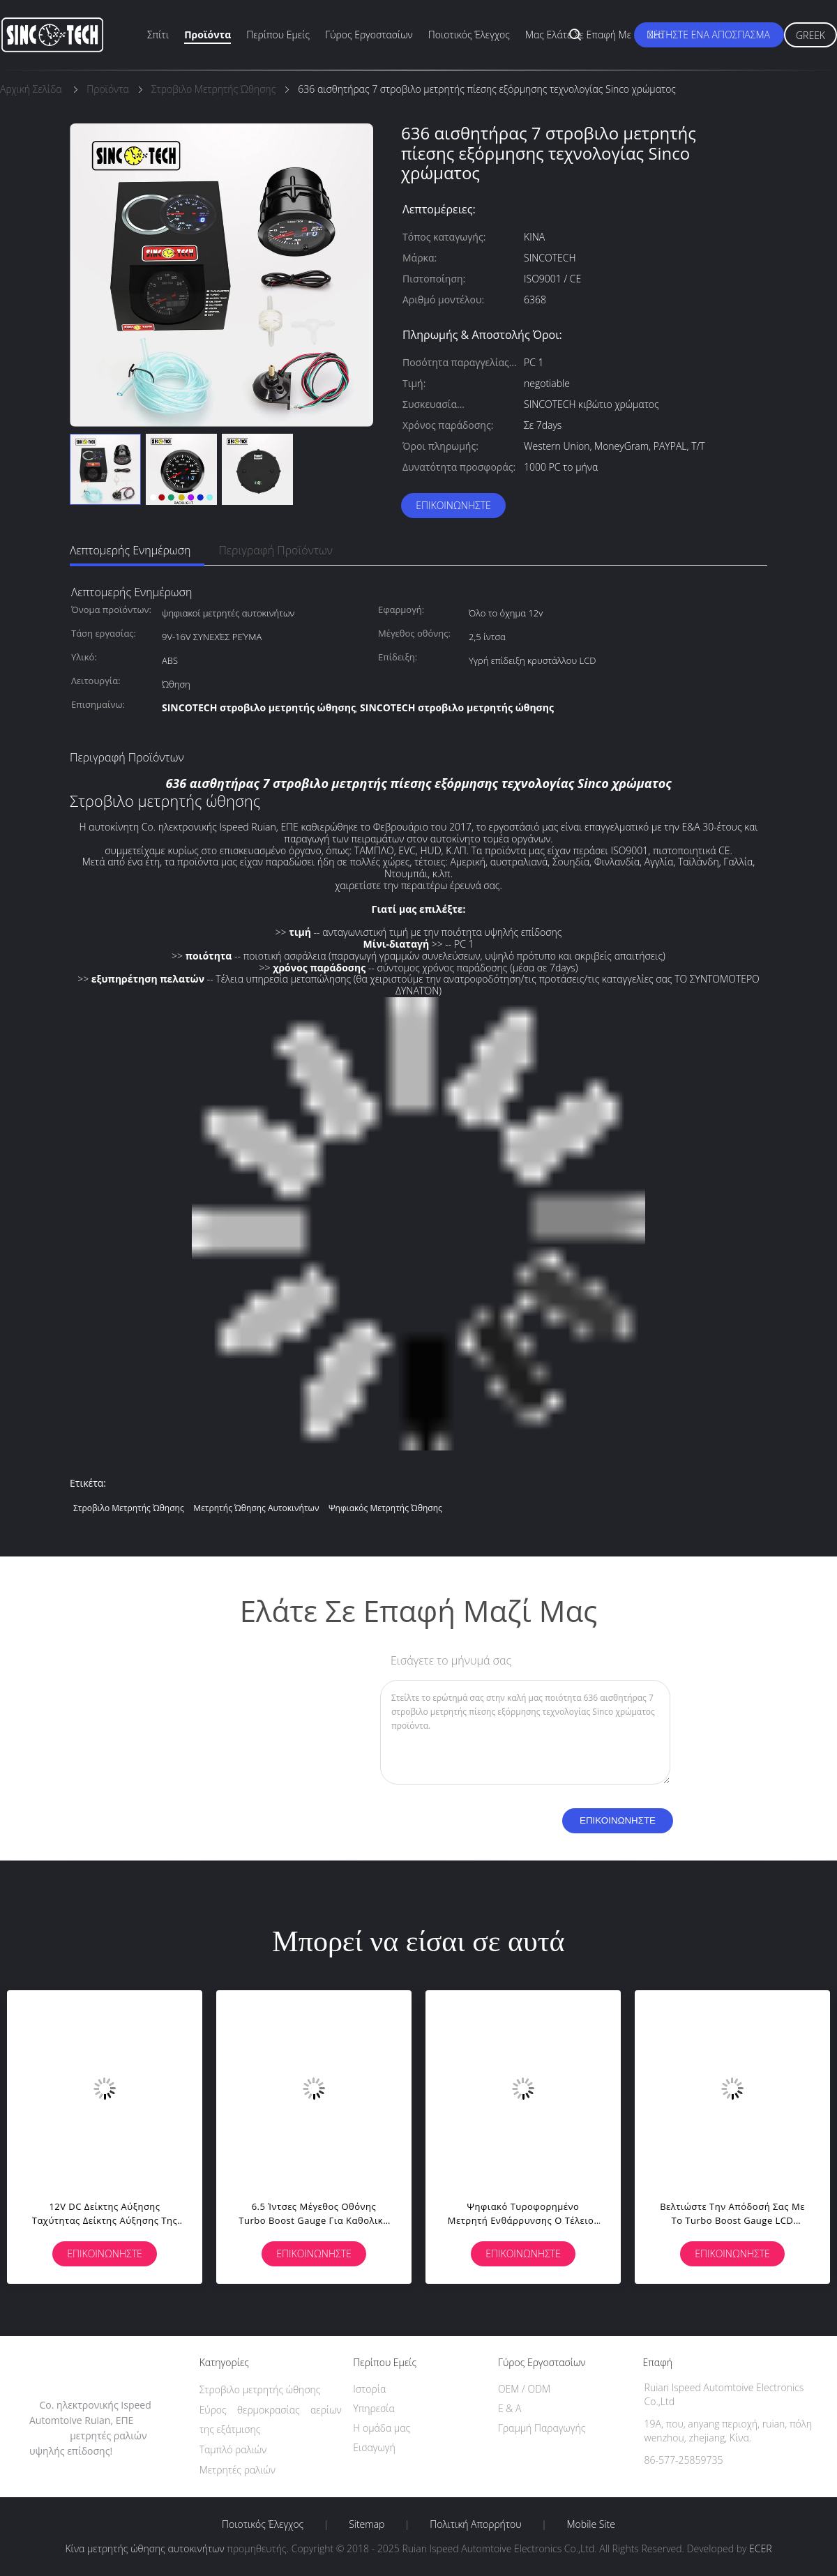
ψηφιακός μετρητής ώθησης (385, 1508)
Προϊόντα (207, 34)
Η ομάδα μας (381, 2427)
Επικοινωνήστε (453, 505)
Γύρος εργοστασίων (369, 34)
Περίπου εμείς (278, 34)
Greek (810, 35)
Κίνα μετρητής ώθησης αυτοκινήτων (144, 2548)
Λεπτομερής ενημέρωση (130, 550)
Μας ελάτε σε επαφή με (578, 34)
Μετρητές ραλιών (237, 2469)
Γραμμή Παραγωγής (541, 2427)
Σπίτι (158, 34)
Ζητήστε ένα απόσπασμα (709, 34)
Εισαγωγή (374, 2447)
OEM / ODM (524, 2388)
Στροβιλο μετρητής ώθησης (128, 1508)
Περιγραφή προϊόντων (275, 550)
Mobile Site (591, 2524)
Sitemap (366, 2524)
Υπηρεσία (374, 2408)
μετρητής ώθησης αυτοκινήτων (256, 1508)
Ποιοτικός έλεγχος (469, 34)
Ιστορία (369, 2388)
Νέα (655, 34)
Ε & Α (509, 2408)
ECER (760, 2548)
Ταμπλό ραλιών (233, 2449)
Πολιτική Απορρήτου (475, 2524)
